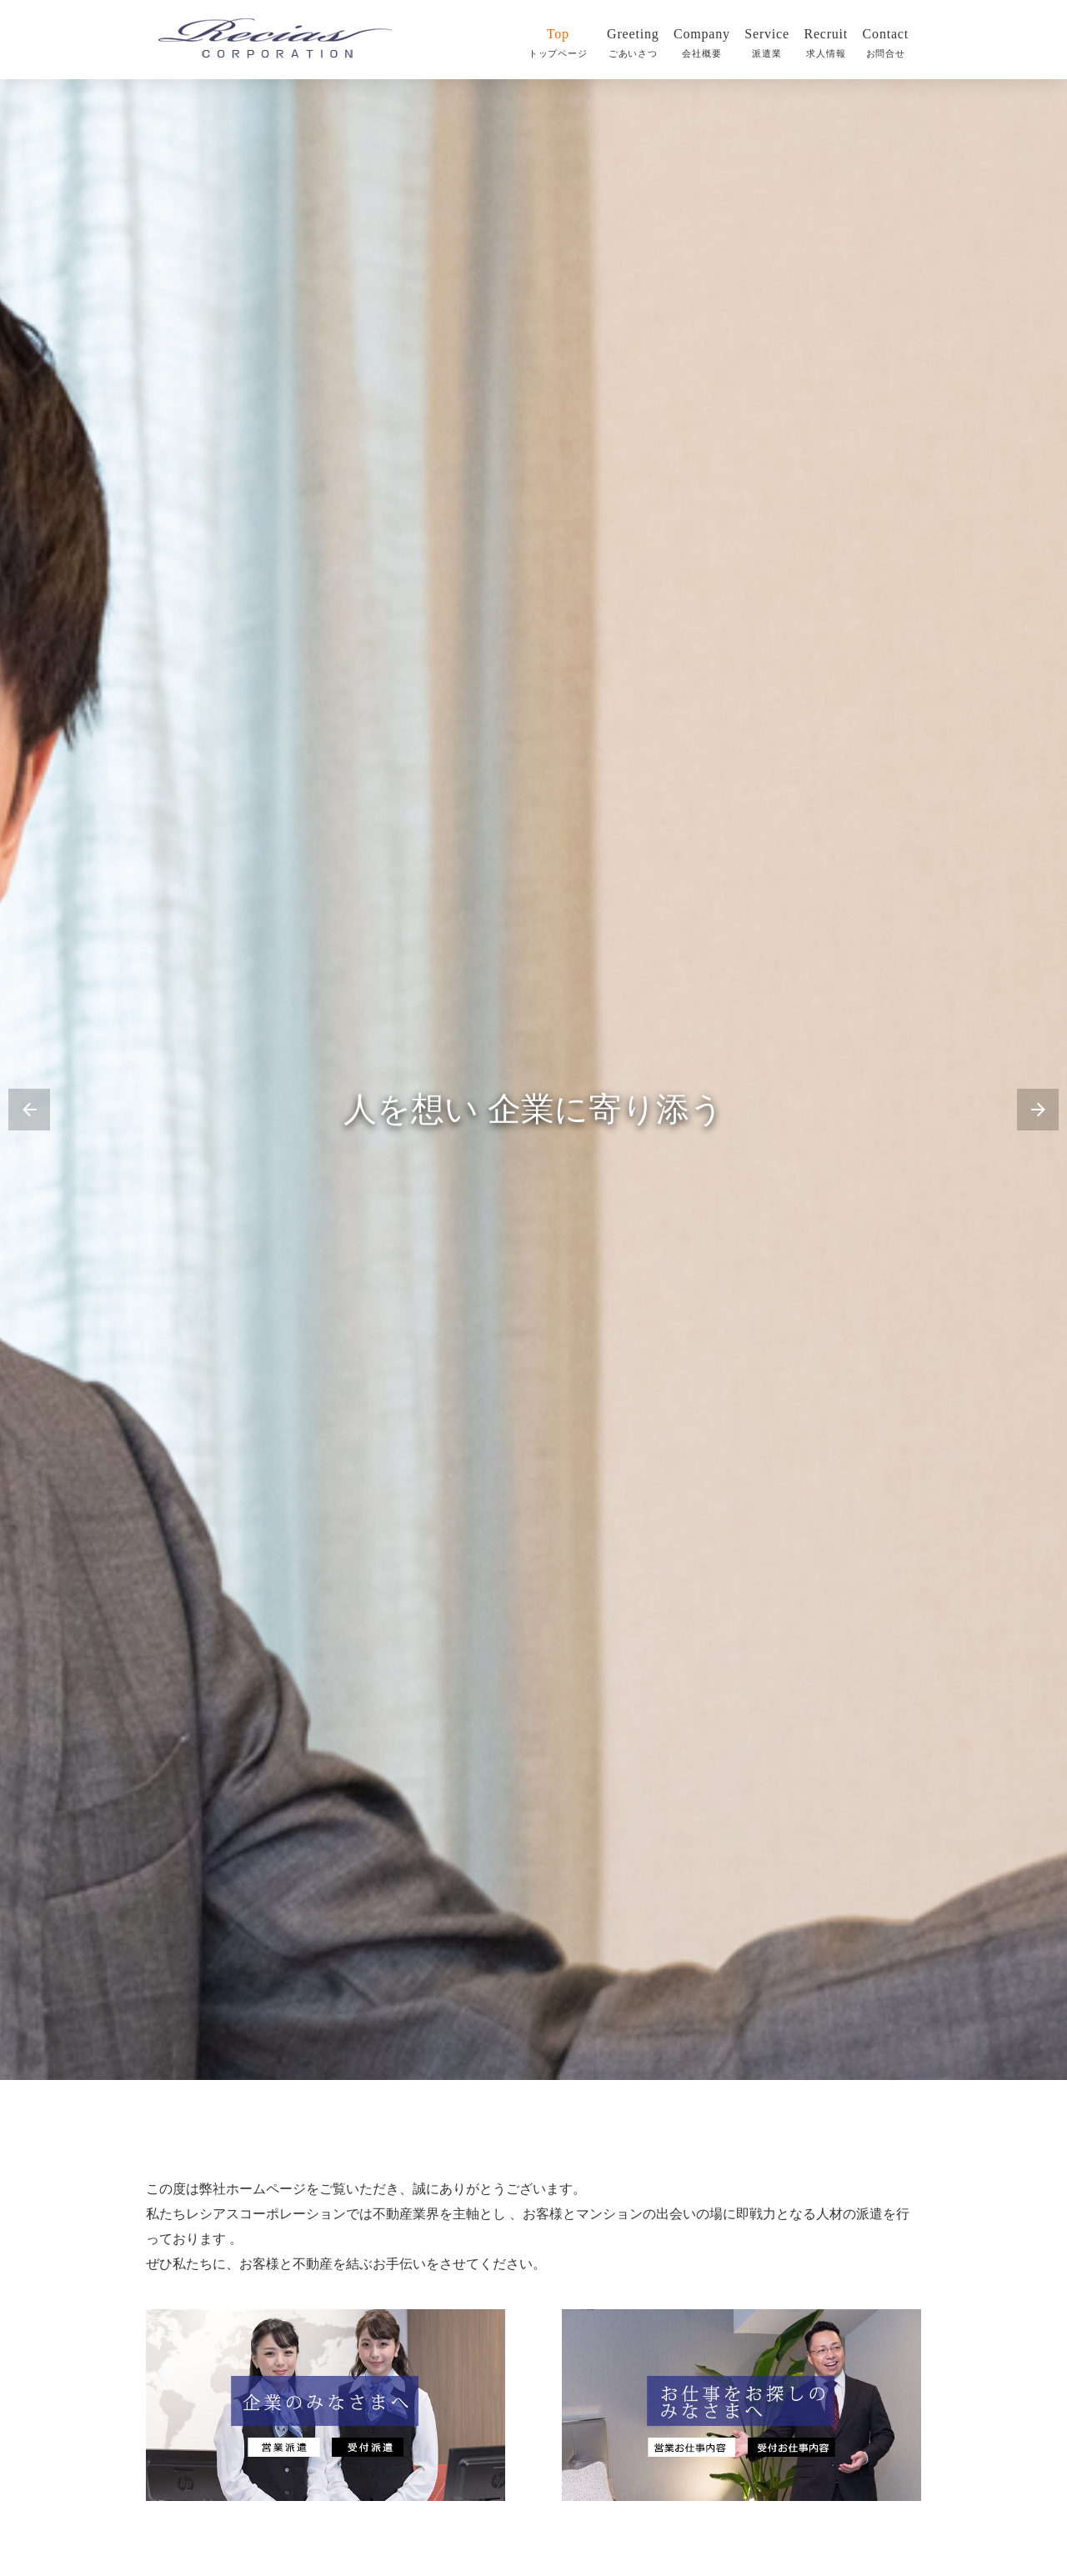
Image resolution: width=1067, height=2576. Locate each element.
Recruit (826, 42)
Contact (886, 42)
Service (766, 42)
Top (561, 42)
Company (702, 42)
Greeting (633, 42)
